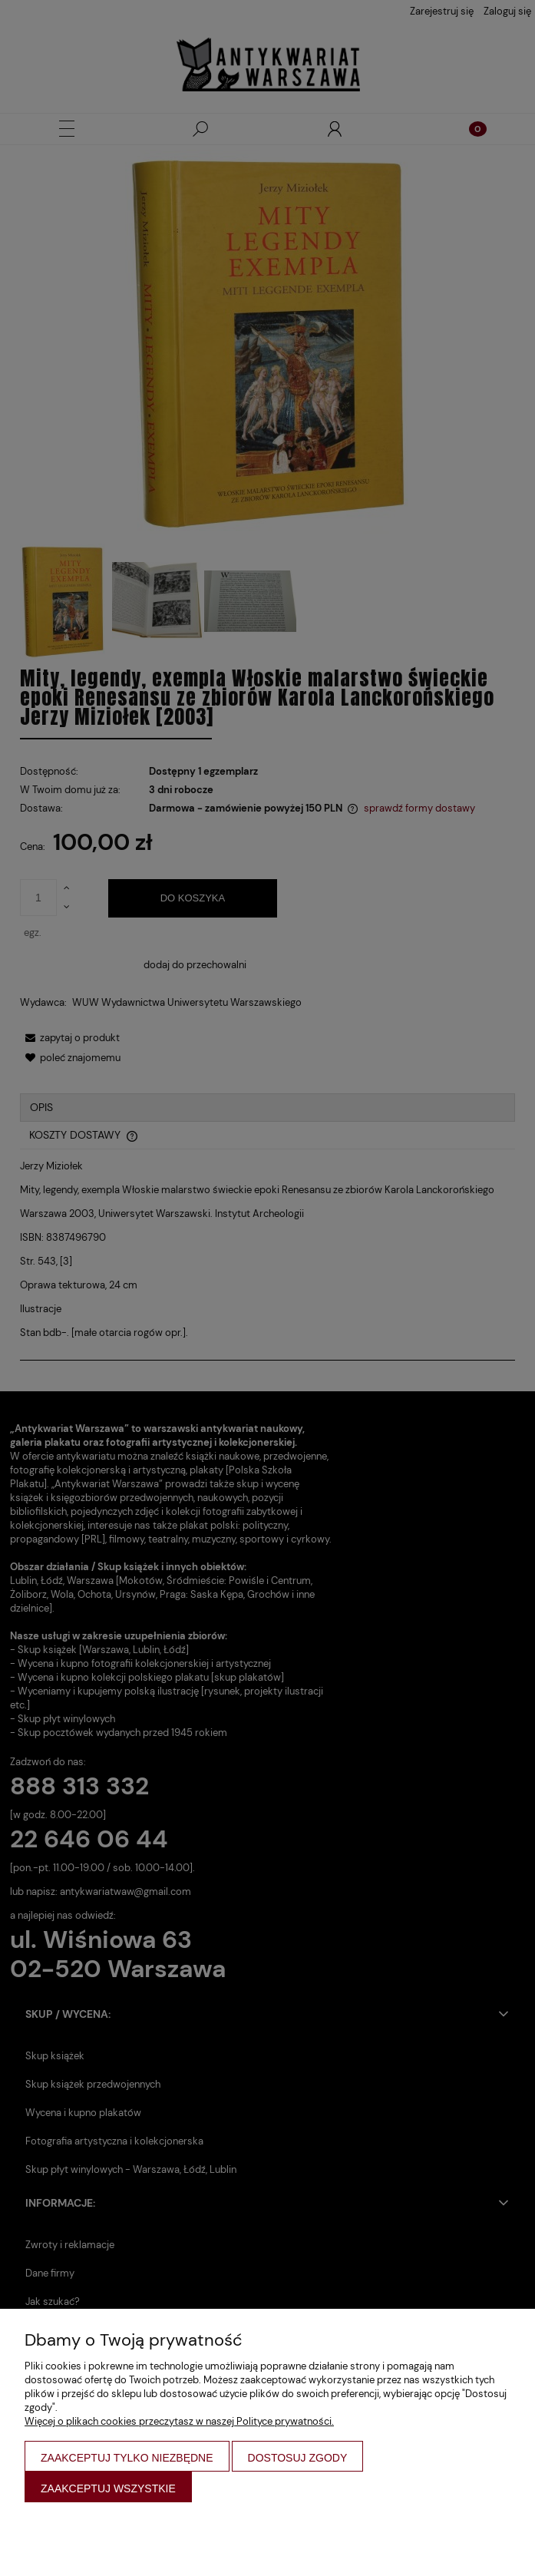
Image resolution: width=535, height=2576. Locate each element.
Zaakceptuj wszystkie (108, 2488)
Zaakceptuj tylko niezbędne (127, 2458)
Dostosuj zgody (298, 2458)
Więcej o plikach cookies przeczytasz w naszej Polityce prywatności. (179, 2421)
